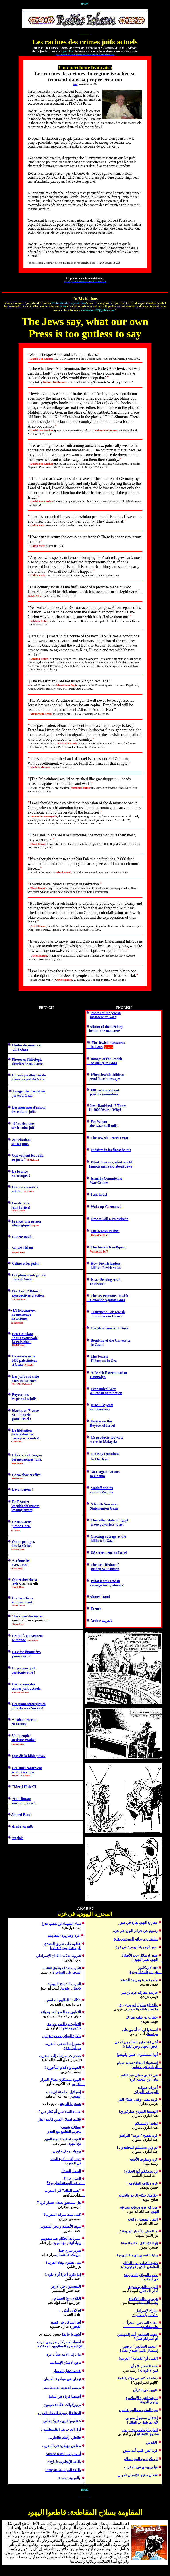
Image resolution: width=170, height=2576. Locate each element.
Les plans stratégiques (28, 1275)
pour (15, 1419)
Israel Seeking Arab (106, 1279)
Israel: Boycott (102, 1405)
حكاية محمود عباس (61, 2036)
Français (51, 2470)
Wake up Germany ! (106, 1207)
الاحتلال (151, 2291)
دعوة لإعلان (72, 2363)
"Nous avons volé (24, 1338)
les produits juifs (24, 1398)
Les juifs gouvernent (27, 1636)
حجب (141, 2275)
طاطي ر (74, 2437)
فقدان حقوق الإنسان (143, 2475)
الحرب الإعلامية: (69, 1968)
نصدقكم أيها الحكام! (141, 2171)
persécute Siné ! (23, 1672)
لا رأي (135, 2366)
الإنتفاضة (57, 2363)
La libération (22, 1430)
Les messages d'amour (29, 1107)
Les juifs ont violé (25, 1376)
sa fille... (17, 1191)
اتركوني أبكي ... (70, 2310)
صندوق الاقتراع (148, 2434)
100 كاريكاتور (148, 1968)
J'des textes (28, 1616)
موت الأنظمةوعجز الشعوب (60, 2226)
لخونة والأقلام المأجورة (64, 2068)
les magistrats (21, 1510)
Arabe (16, 1826)
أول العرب (73, 2429)
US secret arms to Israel (109, 1553)
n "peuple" (22, 1736)
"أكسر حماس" (144, 2315)
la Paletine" (21, 1342)
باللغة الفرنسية (69, 2470)
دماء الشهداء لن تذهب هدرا (61, 1924)
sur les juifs (20, 1144)
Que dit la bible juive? (29, 1756)
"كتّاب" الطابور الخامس (63, 2000)
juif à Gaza (19, 1049)
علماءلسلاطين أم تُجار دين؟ (59, 2112)
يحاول (141, 2005)
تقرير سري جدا (70, 2250)
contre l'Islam (20, 1247)
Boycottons (20, 1394)
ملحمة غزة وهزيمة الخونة (139, 1980)
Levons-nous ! (22, 1489)
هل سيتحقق (72, 2203)
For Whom (99, 1121)
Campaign (98, 1377)
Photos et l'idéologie (27, 1059)
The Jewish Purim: (105, 1231)
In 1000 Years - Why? (105, 1109)
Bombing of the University (111, 1340)
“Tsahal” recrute (24, 1720)
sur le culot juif (22, 1128)
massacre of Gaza (103, 1017)
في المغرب (73, 2163)
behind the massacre (103, 1031)
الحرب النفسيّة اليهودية (64, 1984)
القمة (154, 2358)
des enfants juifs (23, 1111)
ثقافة (154, 2123)
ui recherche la (26, 1580)
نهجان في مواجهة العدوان (62, 2379)
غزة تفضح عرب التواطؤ (139, 2135)
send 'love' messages (105, 1078)
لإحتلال (76, 1988)
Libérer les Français (27, 1455)
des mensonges (26, 1459)
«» (23, 1310)
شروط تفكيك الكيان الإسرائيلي (58, 1956)
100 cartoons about (105, 1090)
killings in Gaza (102, 1541)
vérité (16, 1584)
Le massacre (21, 1522)
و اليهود (66, 2243)
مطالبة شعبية (71, 2127)
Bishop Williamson (105, 1569)
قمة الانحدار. (149, 2366)
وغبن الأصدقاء (147, 2303)
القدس (151, 2442)
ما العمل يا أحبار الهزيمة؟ (139, 2231)
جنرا (64, 2159)
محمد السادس (147, 2334)
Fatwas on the (101, 1421)
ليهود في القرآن (146, 2092)
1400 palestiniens (22, 1360)
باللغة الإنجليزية (69, 2462)
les (13, 1506)
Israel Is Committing (106, 1178)
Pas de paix (20, 1203)
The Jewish (99, 1356)
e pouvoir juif (25, 1668)
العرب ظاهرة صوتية (143, 2287)
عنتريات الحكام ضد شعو (61, 2238)
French (96, 1609)
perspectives (21, 1295)
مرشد (142, 2398)
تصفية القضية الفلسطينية (62, 2388)
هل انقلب (50, 1968)
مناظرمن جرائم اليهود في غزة (136, 1939)
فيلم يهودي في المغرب (141, 2467)
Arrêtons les (21, 1560)
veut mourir (20, 1415)
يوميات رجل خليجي (67, 2151)
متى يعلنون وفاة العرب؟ (63, 2262)
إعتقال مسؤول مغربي (141, 2418)
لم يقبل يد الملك (140, 2422)
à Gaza (18, 1364)
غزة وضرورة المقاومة (64, 1935)
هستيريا (75, 2104)
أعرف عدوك (148, 2088)
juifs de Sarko (22, 1279)
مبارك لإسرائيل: (146, 2311)
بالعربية (74, 2478)
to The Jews (100, 1459)
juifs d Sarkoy (26, 1708)
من (78, 2048)
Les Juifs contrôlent (27, 1768)
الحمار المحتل (71, 2171)
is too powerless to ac (106, 1524)
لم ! (137, 2147)
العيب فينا (73, 2179)
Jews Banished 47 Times (108, 1105)
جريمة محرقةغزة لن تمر (139, 1992)
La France (20, 1171)
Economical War (103, 1389)
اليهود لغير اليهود (148, 1959)
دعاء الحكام (149, 2378)
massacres (19, 1564)
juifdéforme (27, 1506)
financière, (26, 1652)
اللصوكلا (143, 2219)
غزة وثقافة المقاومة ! (142, 2183)
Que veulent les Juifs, (28, 1155)
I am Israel (99, 1194)
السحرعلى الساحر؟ (66, 1972)
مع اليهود (74, 2143)
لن (156, 2459)
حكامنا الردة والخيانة (138, 2195)
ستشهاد (151, 2063)
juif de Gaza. (21, 1526)
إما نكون (74, 2274)
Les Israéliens (22, 1598)
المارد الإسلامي (146, 2430)
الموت (62, 2139)
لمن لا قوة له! (148, 2370)
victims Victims (101, 1492)
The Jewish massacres (108, 1043)
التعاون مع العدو (68, 2012)
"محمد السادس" (145, 2346)
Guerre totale (22, 1237)
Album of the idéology (106, 1027)
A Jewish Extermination (109, 1373)
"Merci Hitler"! (24, 1787)
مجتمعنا (152, 2034)
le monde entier (23, 1772)
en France (18, 1724)
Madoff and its (102, 1488)
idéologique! (21, 1225)
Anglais (17, 1838)
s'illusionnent (22, 1602)
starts (94, 1441)
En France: (20, 1502)
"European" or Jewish (108, 1312)
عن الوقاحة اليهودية (146, 1972)
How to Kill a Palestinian (110, 1219)
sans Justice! (20, 1207)
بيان (78, 2354)
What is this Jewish (105, 1581)
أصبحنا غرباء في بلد (67, 2396)
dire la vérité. (21, 1545)
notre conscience (23, 1381)
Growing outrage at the (108, 1536)
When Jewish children (108, 1074)
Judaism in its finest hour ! (111, 1150)
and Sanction (100, 1409)
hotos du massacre (28, 1045)
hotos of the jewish (107, 1013)
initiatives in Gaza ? (104, 1316)
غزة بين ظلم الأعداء (143, 2299)
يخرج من (128, 2430)
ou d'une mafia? (23, 1740)
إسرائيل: (74, 2092)
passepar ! (25, 1438)
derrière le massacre (25, 1064)
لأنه (155, 2422)
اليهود (132, 2005)
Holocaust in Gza (104, 1361)
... (66, 2298)
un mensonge (21, 1314)
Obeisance (97, 1284)
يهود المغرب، (148, 2410)
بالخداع (152, 2005)
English (52, 2462)
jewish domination (104, 1094)
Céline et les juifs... (26, 1263)
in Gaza (94, 1047)
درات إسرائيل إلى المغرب (60, 2056)
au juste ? (18, 1159)
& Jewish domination (106, 1393)
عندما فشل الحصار (67, 2371)
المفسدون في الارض (65, 2286)
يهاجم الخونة (149, 2402)
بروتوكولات (73, 2405)
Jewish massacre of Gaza (109, 1328)
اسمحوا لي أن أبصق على (140, 2030)
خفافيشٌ (74, 2421)
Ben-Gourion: (22, 1334)
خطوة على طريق (68, 1944)
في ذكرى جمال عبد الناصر (138, 2075)
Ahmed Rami (21, 1814)
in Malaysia (108, 1441)
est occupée (19, 1176)
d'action (38, 1295)
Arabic (101, 1621)
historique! (19, 1318)
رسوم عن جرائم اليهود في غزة (135, 1931)
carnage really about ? (107, 1585)
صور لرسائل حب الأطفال (139, 1955)
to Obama (97, 1476)
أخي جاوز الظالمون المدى (136, 2042)
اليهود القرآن (145, 2390)
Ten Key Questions (105, 1454)
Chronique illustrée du (29, 1075)
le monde (19, 1640)
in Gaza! (97, 1344)
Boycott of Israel (102, 1425)
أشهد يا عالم (72, 2334)
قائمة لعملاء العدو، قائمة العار (59, 2119)
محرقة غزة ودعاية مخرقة (139, 2207)
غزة (154, 2159)
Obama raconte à (25, 1187)
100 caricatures (23, 1123)
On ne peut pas (23, 1541)
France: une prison (26, 1221)
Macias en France (25, 1410)
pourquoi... (20, 1656)
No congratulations (105, 1472)
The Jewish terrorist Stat (109, 1138)
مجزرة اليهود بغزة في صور (138, 1922)
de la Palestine (22, 1434)
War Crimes (99, 1182)
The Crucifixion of (105, 1565)
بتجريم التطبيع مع (66, 2131)
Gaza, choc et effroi (26, 1475)
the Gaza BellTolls (103, 1126)
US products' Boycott (107, 1437)
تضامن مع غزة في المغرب (61, 2446)
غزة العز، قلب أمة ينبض (140, 2451)
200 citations (21, 1140)
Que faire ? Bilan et (27, 1291)
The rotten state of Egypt (109, 1520)
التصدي (49, 1944)
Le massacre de (23, 1356)
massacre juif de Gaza (27, 1079)
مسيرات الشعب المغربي (63, 2044)
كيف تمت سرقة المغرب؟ (62, 2215)
